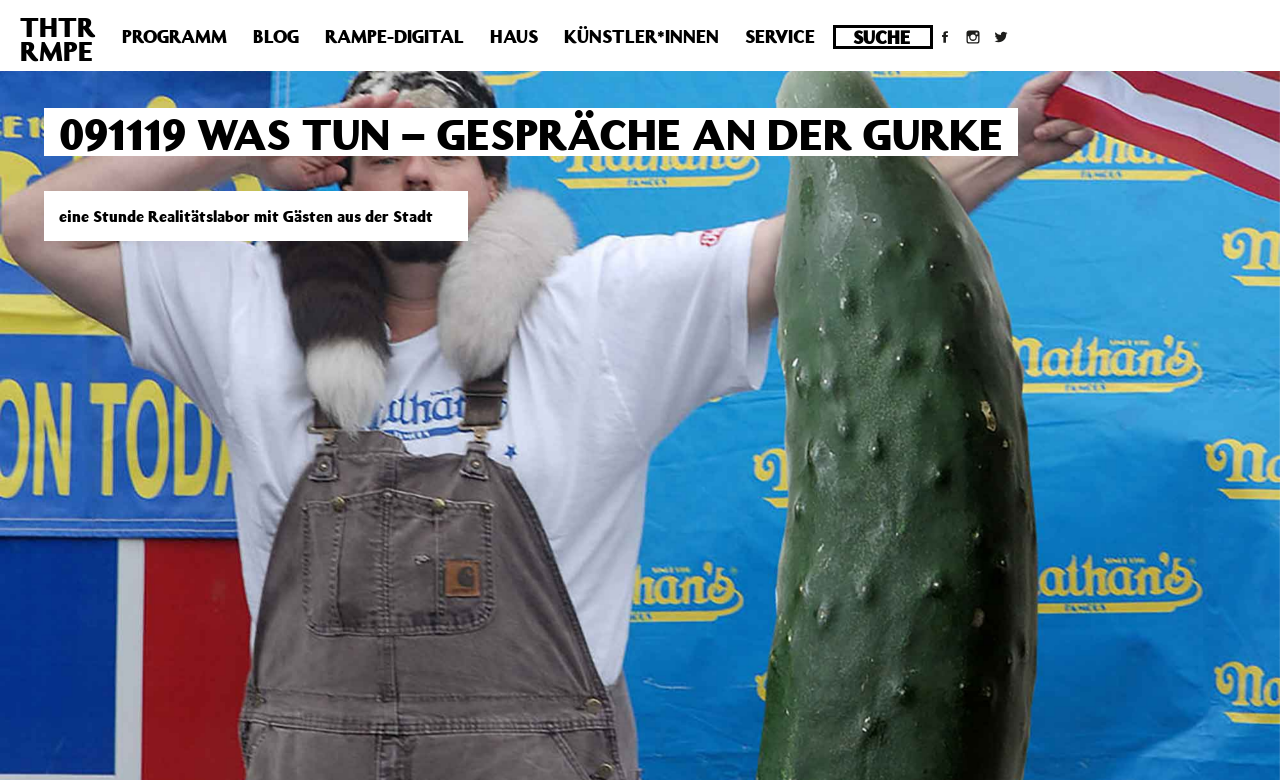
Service (780, 36)
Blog (276, 36)
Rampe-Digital (394, 36)
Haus (514, 36)
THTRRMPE (58, 38)
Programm (174, 36)
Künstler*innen (641, 36)
